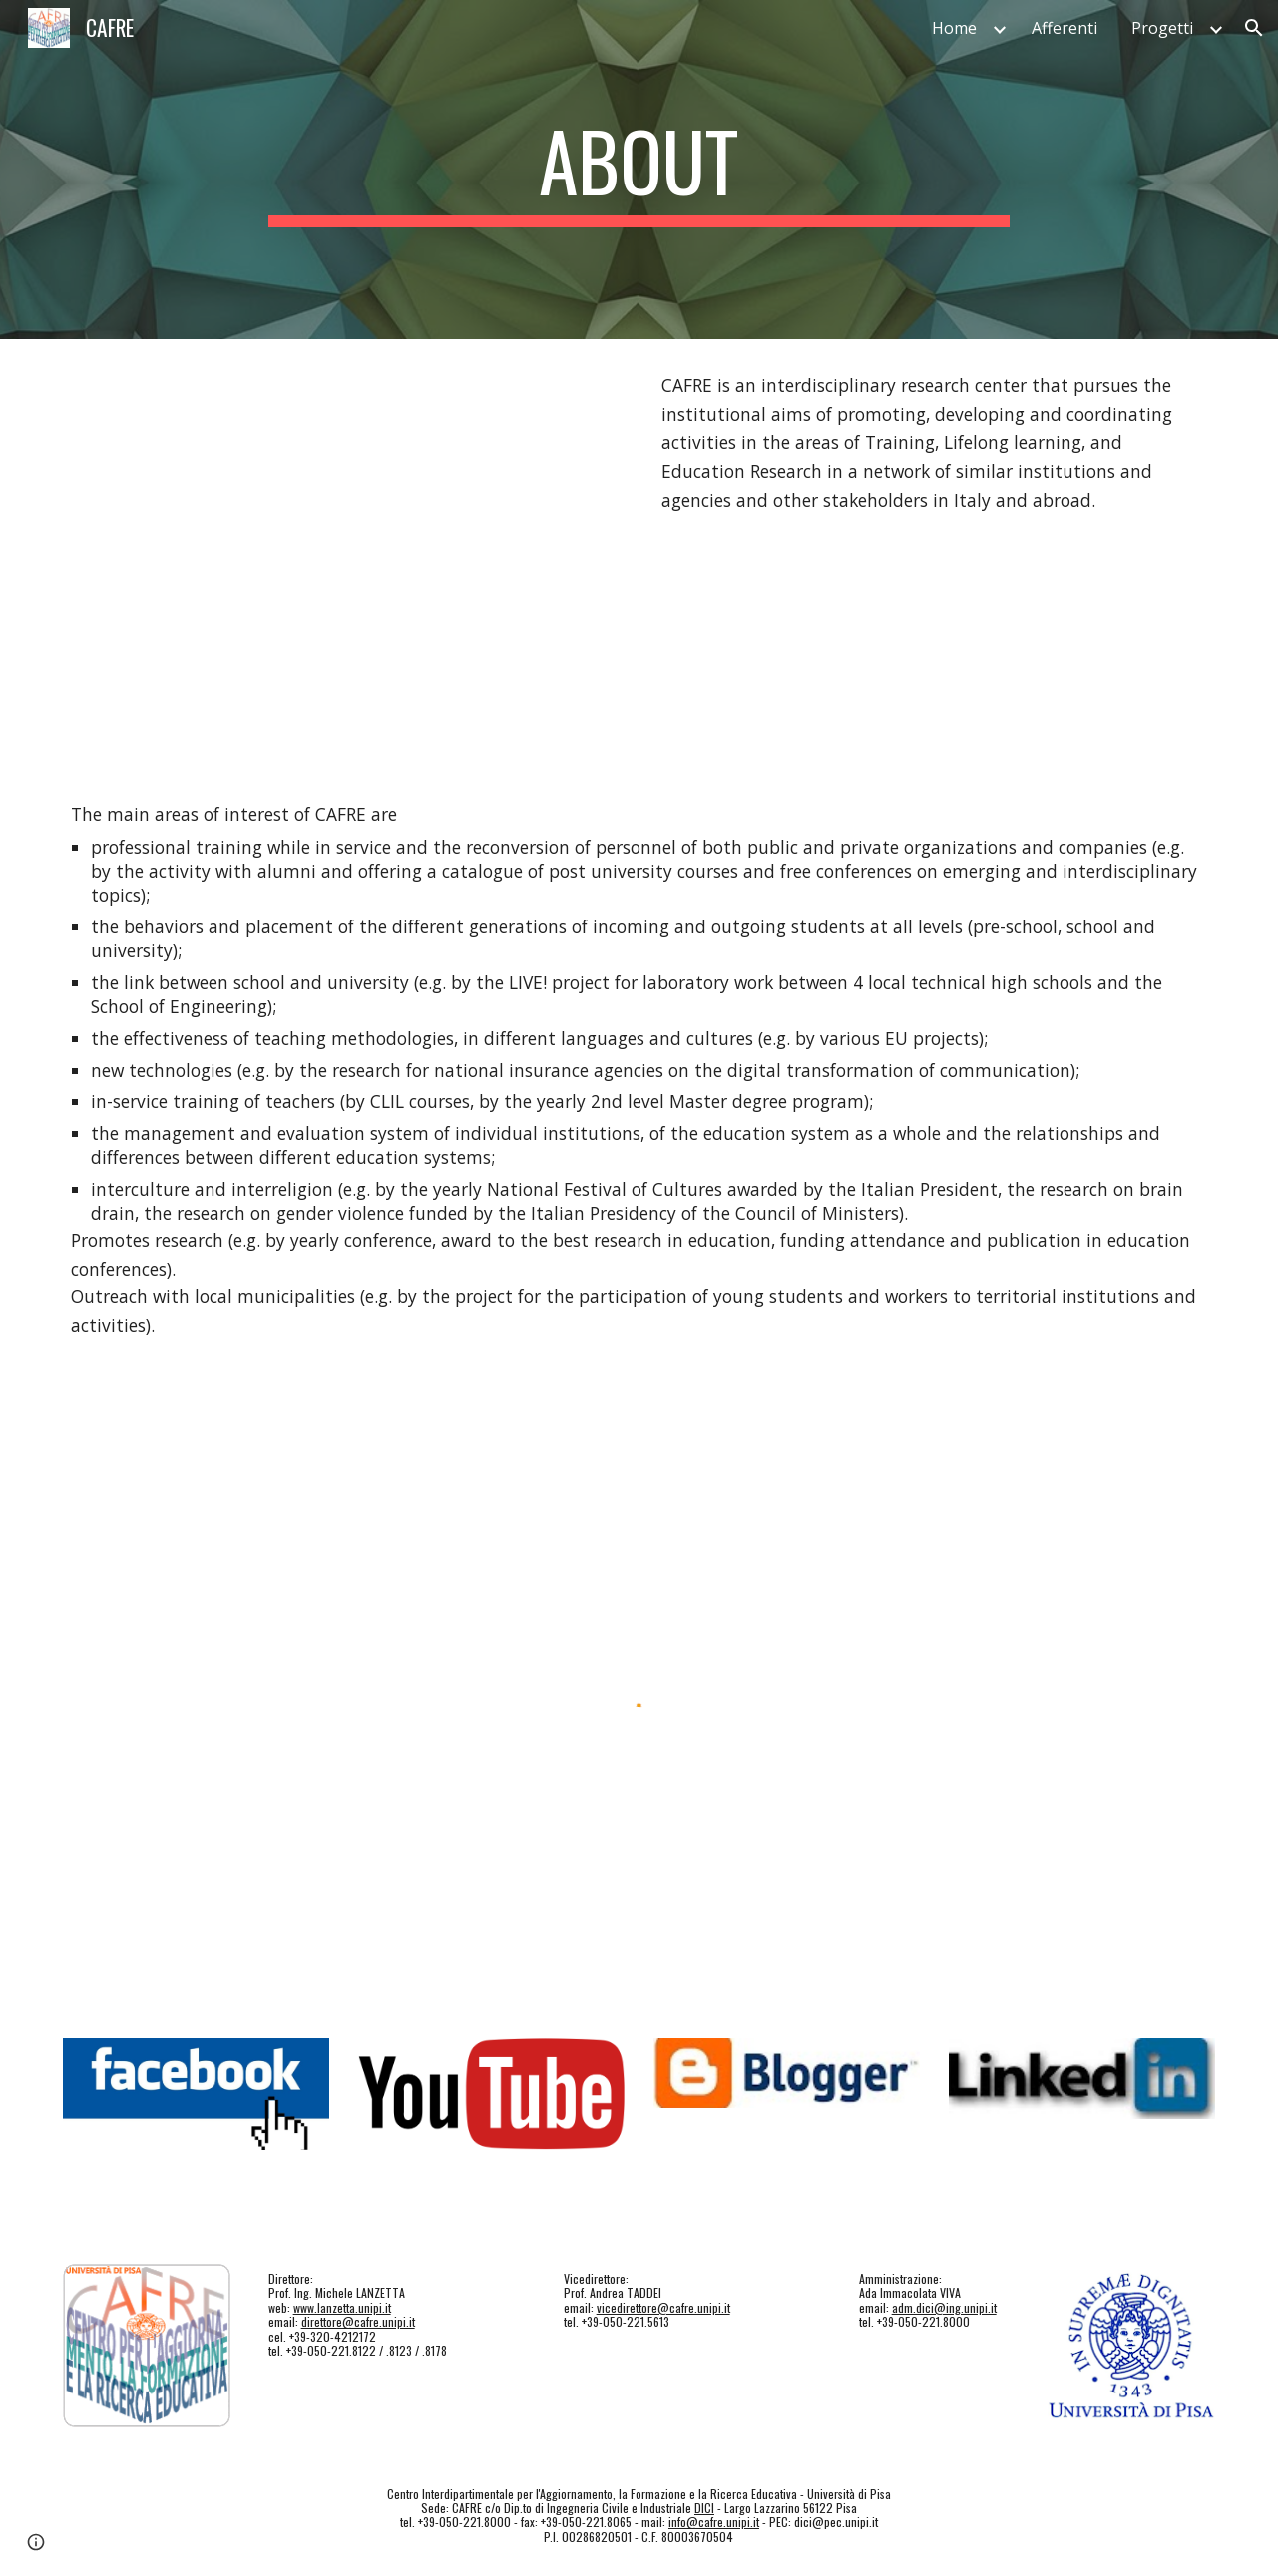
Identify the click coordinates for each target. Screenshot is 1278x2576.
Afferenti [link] (1064, 28)
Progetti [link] (1162, 28)
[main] (639, 169)
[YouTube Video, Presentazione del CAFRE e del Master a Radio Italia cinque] (343, 553)
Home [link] (954, 28)
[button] (1254, 28)
